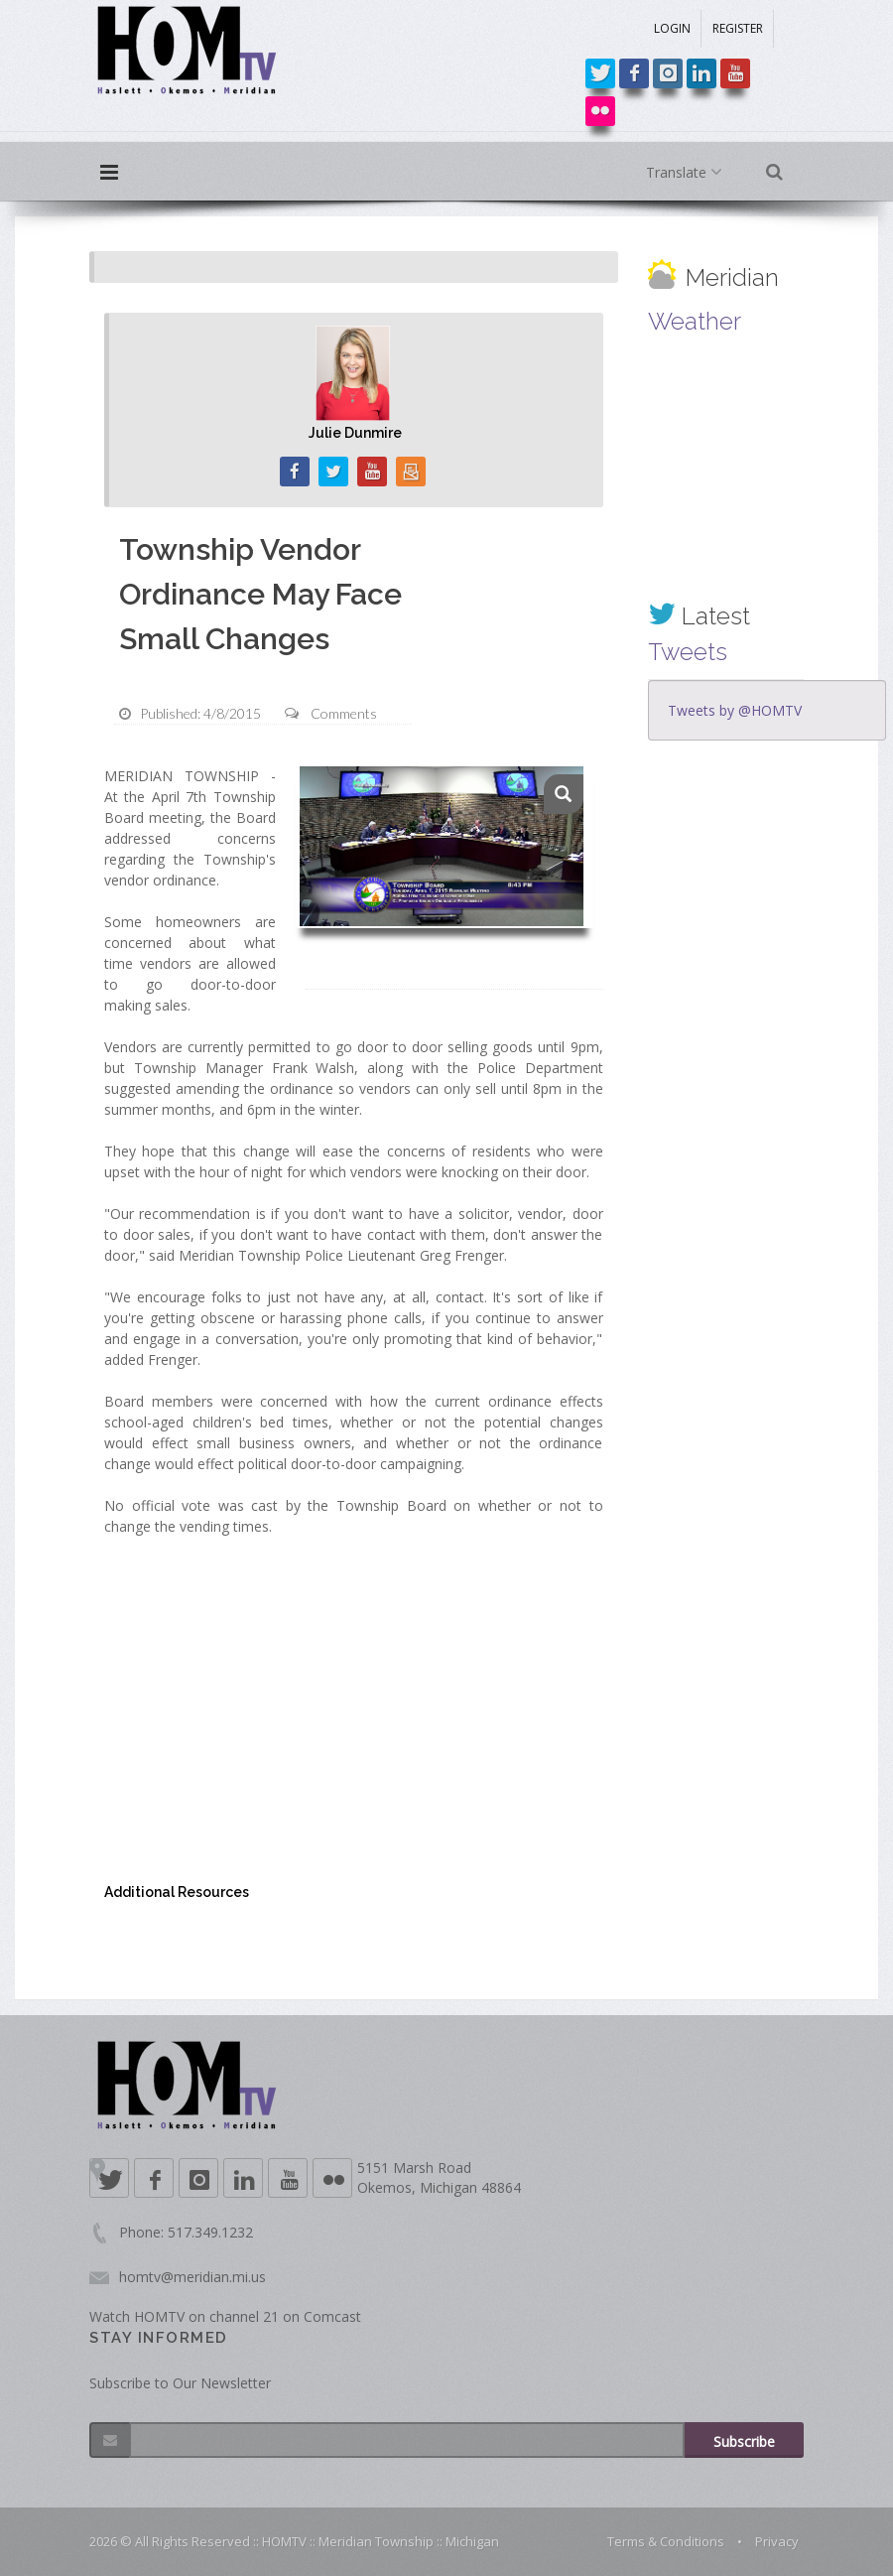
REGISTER (737, 28)
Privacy (777, 2541)
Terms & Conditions (665, 2541)
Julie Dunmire (355, 433)
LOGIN (672, 28)
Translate (688, 173)
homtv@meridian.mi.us (192, 2276)
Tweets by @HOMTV (735, 710)
